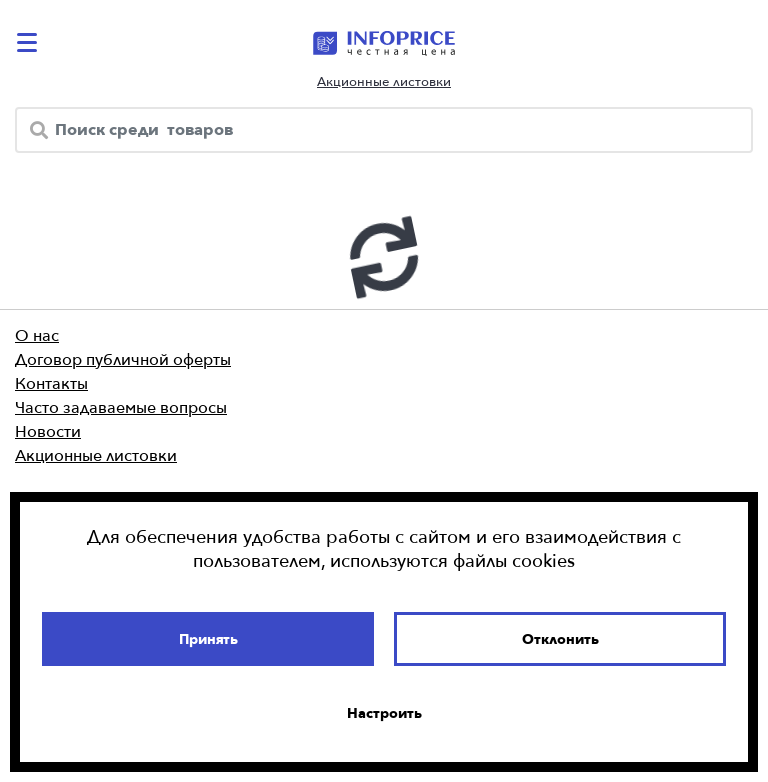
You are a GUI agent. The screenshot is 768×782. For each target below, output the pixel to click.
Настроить (384, 713)
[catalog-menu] (30, 42)
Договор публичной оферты (123, 359)
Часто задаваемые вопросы (121, 407)
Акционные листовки (384, 81)
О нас (37, 335)
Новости (48, 431)
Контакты (51, 383)
